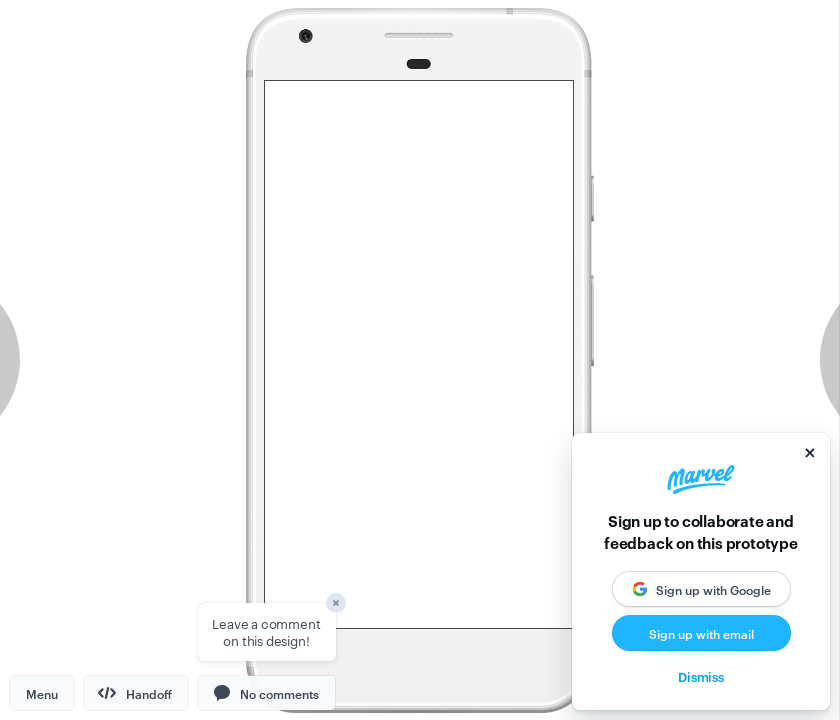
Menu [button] (42, 693)
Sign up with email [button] (701, 633)
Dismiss (701, 676)
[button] (266, 693)
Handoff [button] (135, 693)
